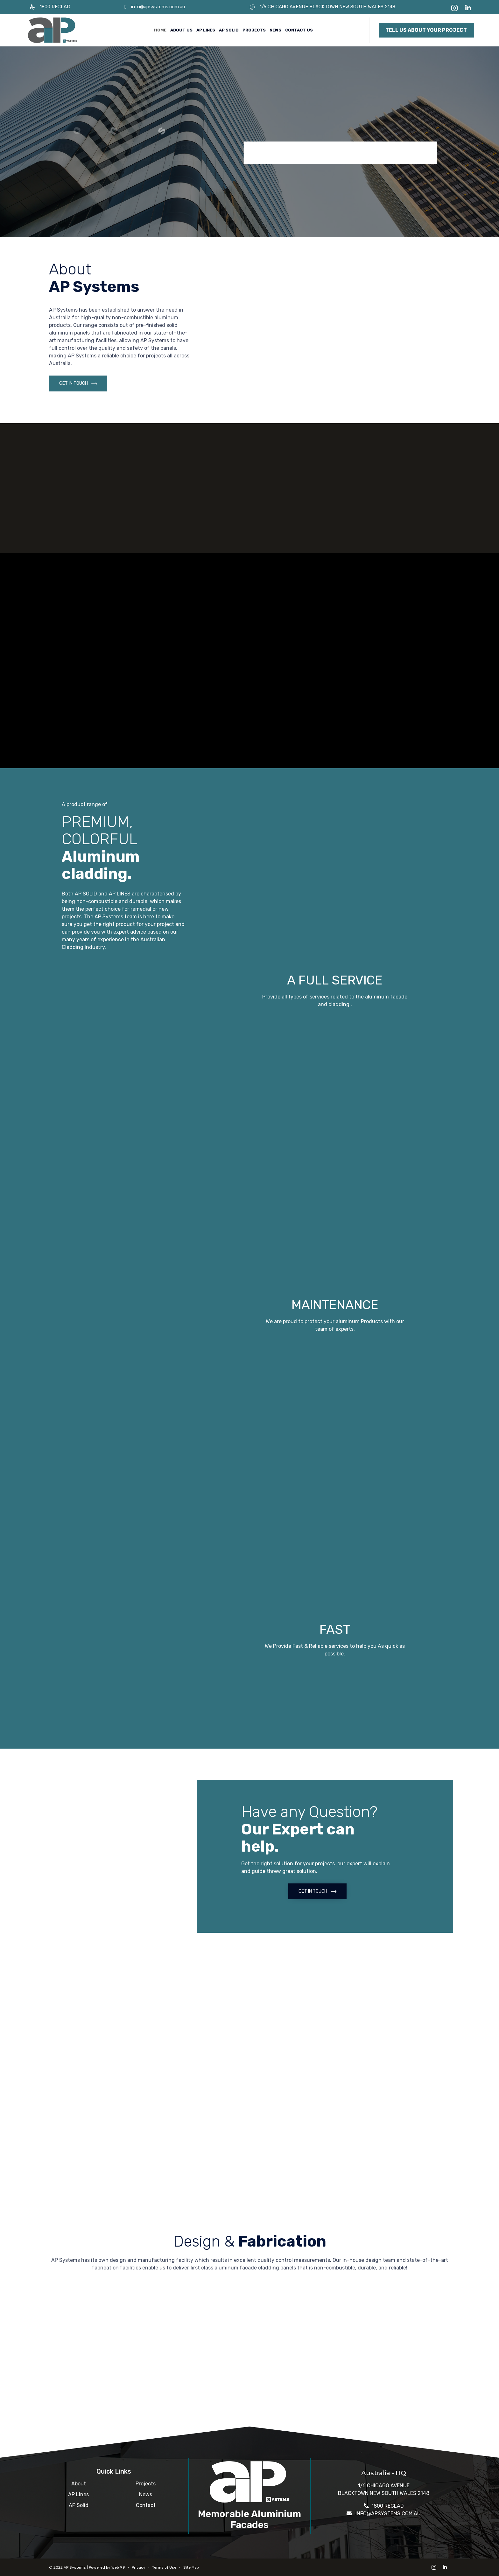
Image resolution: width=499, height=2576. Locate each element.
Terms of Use (164, 2567)
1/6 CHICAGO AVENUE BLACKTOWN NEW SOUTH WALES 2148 (327, 7)
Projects (254, 30)
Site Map (191, 2567)
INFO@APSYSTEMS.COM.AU (388, 2513)
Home (160, 30)
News (275, 30)
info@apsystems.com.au (158, 7)
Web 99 (118, 2567)
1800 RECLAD (55, 7)
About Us (181, 30)
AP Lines (205, 30)
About (78, 2484)
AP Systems (75, 2567)
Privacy (138, 2567)
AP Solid (229, 30)
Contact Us (299, 30)
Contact (146, 2505)
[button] (426, 30)
